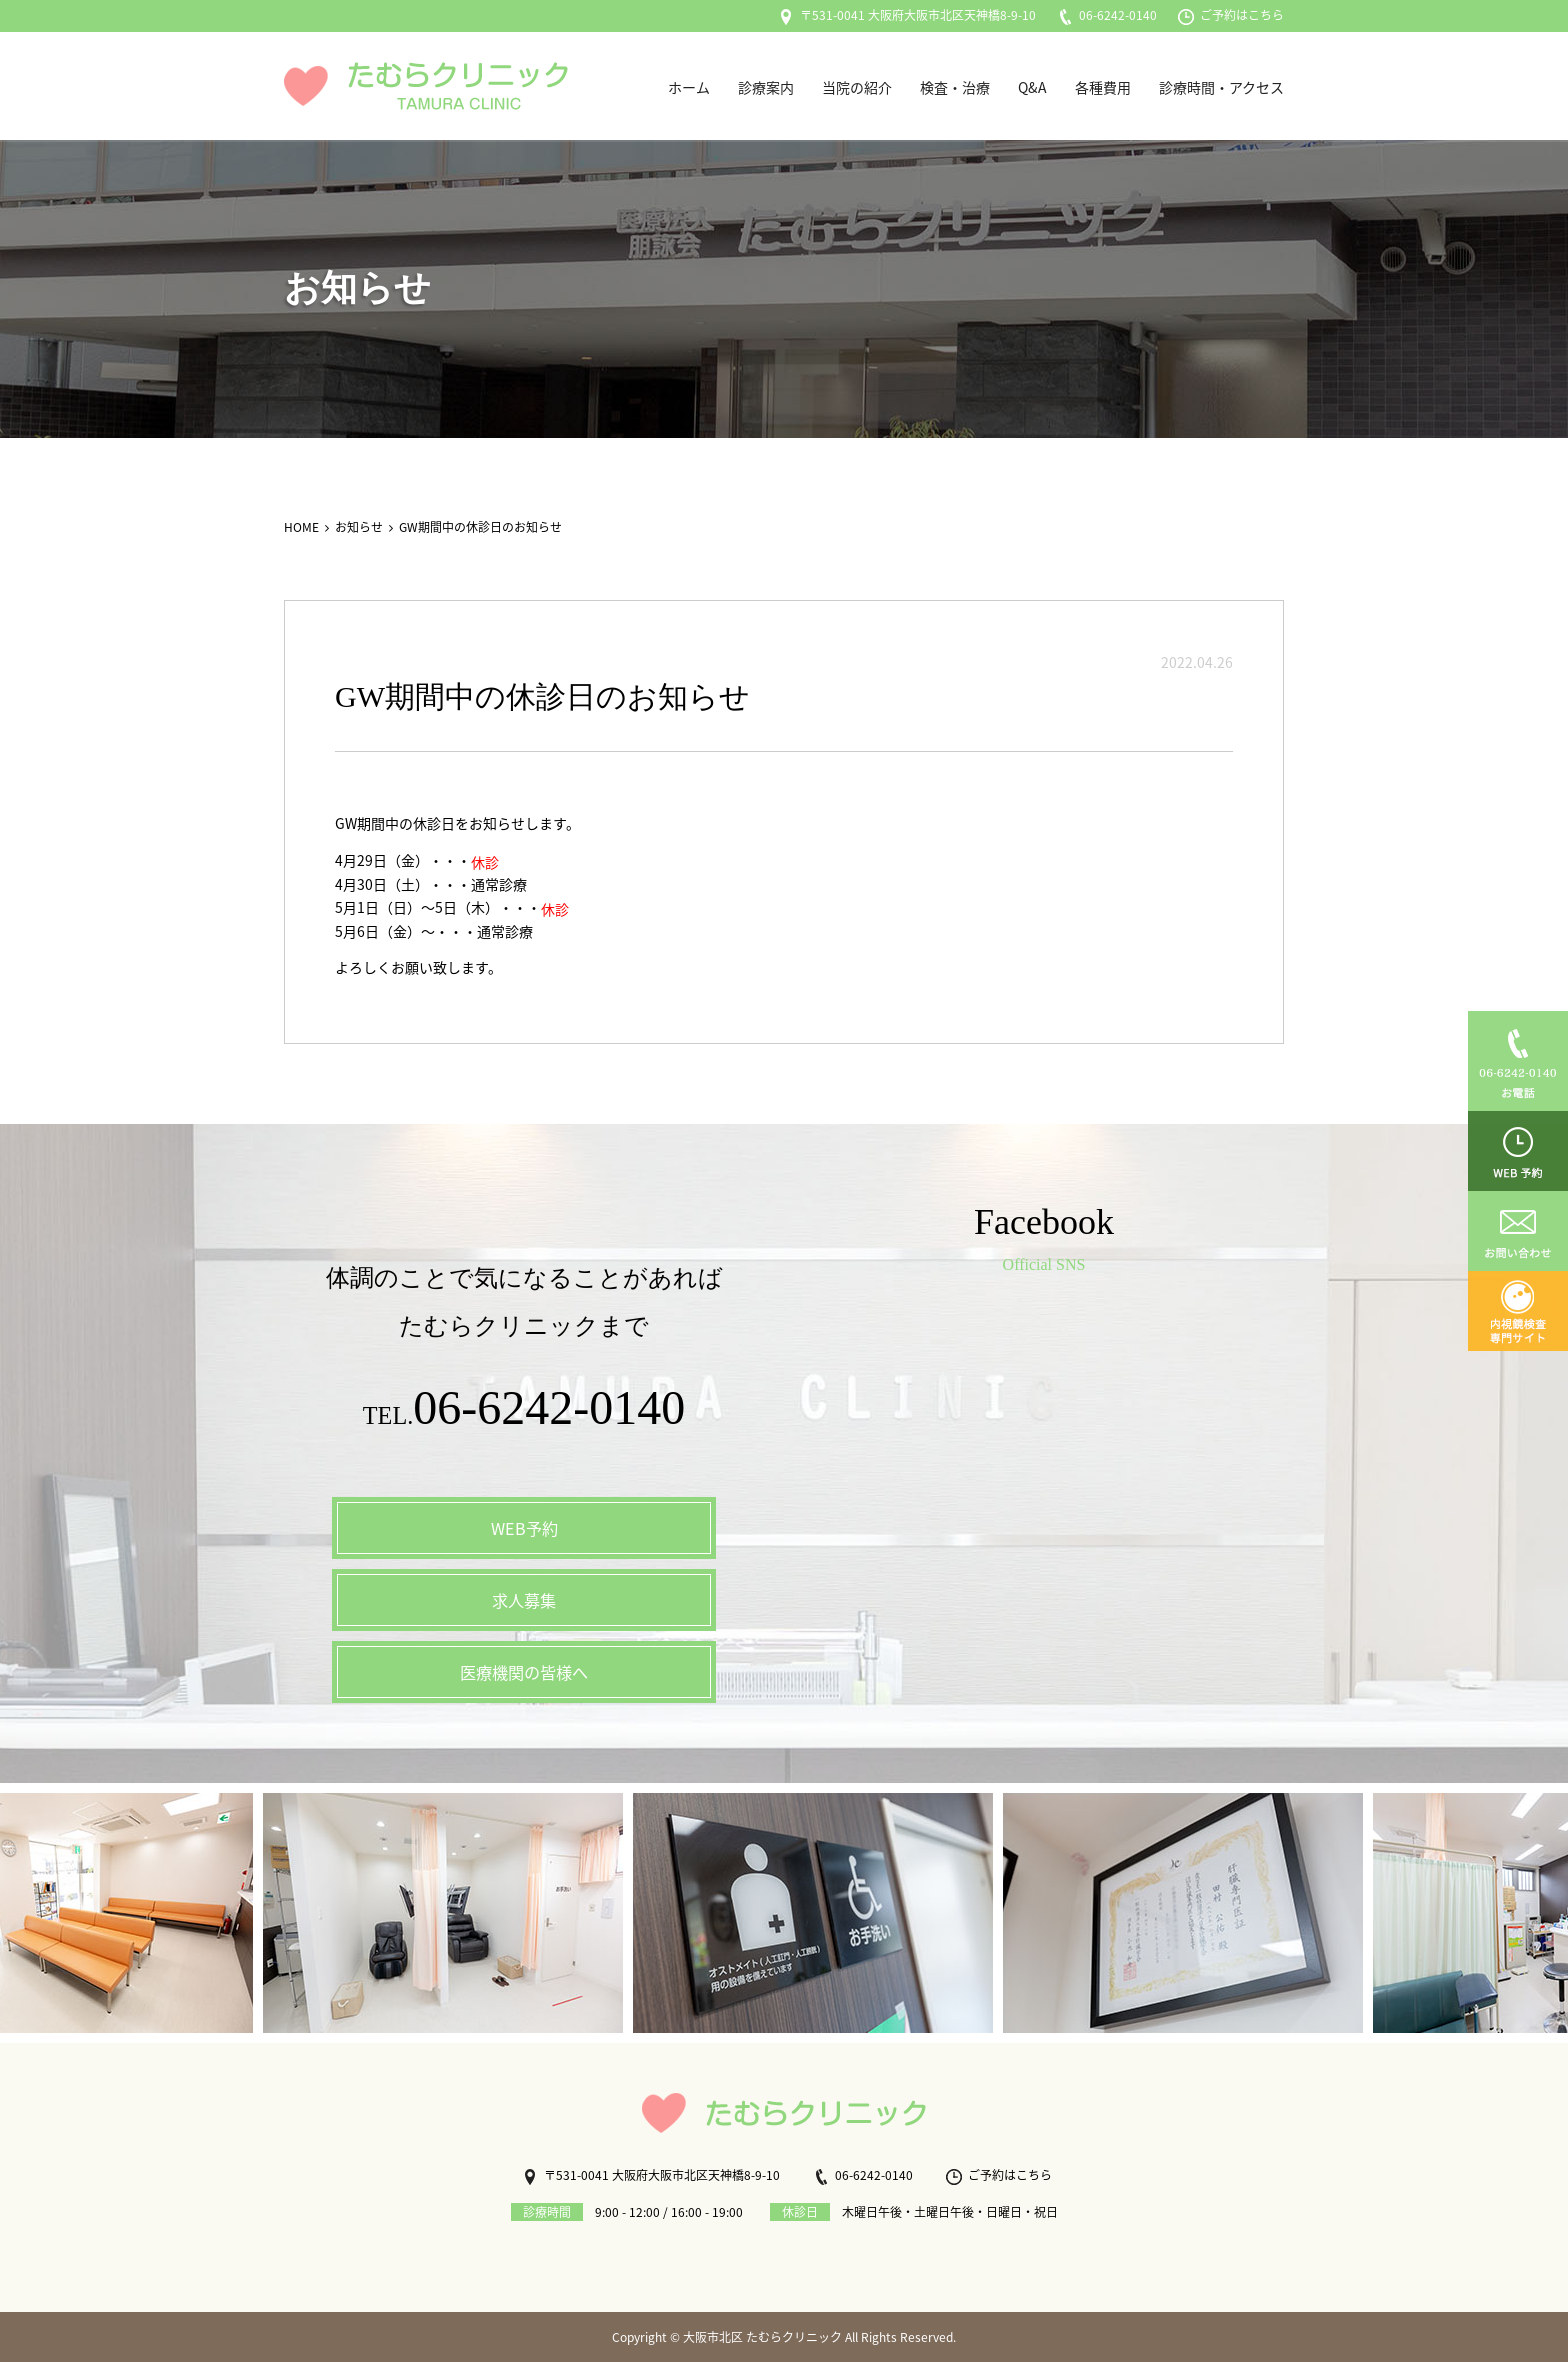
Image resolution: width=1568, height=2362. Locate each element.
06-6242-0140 (1107, 15)
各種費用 (1103, 87)
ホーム (689, 87)
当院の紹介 (857, 87)
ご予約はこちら (1231, 15)
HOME (301, 527)
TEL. (524, 1413)
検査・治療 (955, 87)
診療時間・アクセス (1221, 87)
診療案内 (766, 87)
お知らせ (359, 527)
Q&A (1032, 87)
